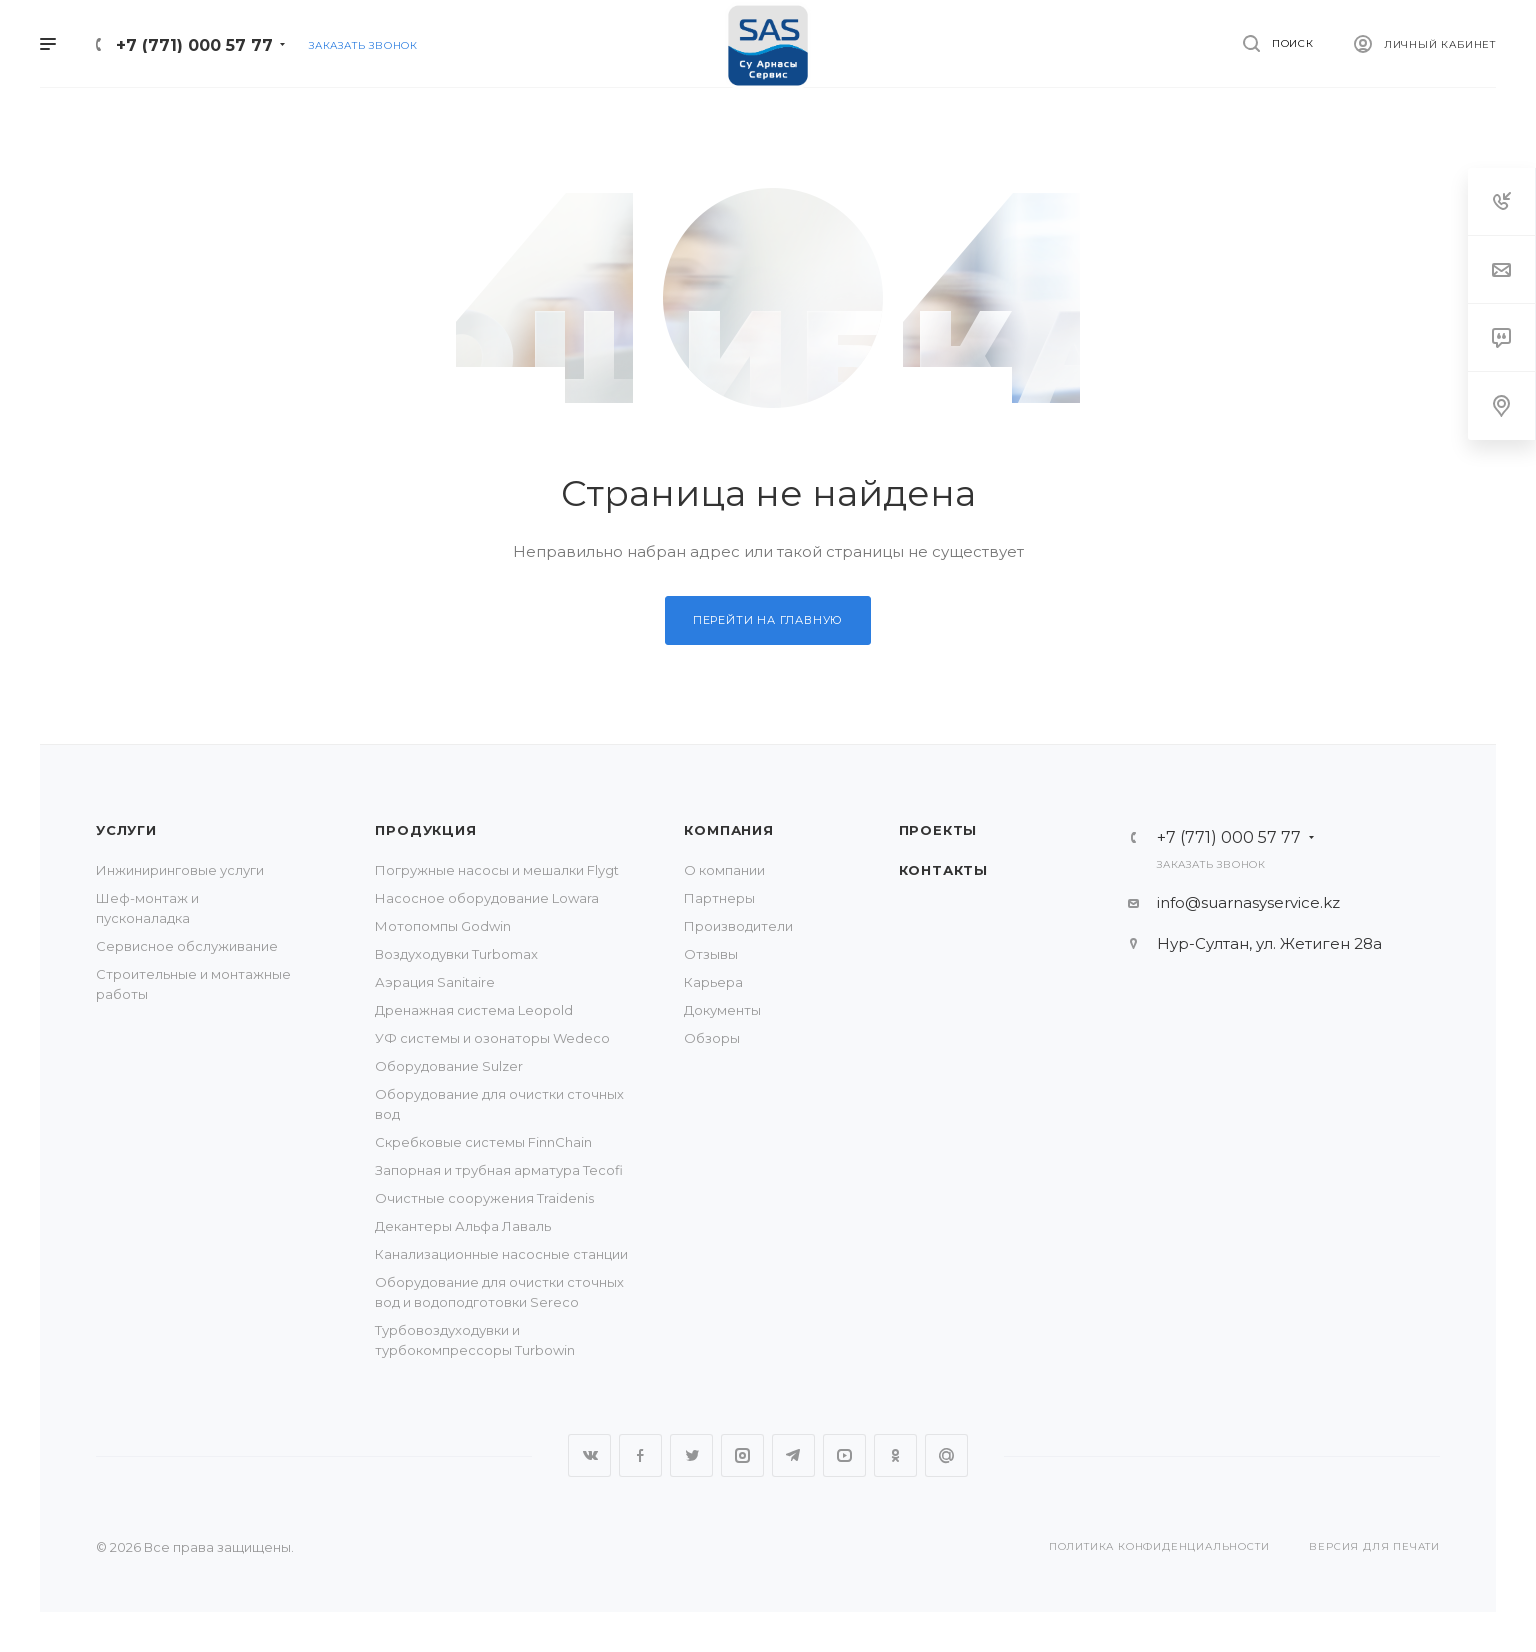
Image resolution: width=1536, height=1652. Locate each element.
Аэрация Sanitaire (435, 982)
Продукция (425, 830)
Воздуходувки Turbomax (456, 954)
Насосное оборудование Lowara (487, 898)
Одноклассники (895, 1455)
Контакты (943, 870)
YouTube (844, 1455)
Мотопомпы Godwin (443, 926)
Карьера (713, 982)
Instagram (742, 1455)
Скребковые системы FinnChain (483, 1142)
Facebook (640, 1455)
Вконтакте (589, 1455)
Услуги (126, 830)
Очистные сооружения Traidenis (484, 1198)
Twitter (691, 1455)
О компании (724, 870)
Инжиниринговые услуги (180, 870)
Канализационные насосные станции (501, 1254)
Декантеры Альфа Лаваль (463, 1226)
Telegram (793, 1455)
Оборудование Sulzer (449, 1066)
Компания (728, 830)
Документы (722, 1010)
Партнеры (719, 898)
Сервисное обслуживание (187, 946)
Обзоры (712, 1038)
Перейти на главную (768, 620)
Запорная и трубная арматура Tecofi (499, 1170)
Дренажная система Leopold (474, 1010)
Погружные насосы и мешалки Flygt (497, 870)
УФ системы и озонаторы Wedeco (492, 1038)
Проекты (938, 830)
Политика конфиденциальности (1159, 1546)
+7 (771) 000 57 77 (194, 45)
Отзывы (711, 954)
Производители (738, 926)
